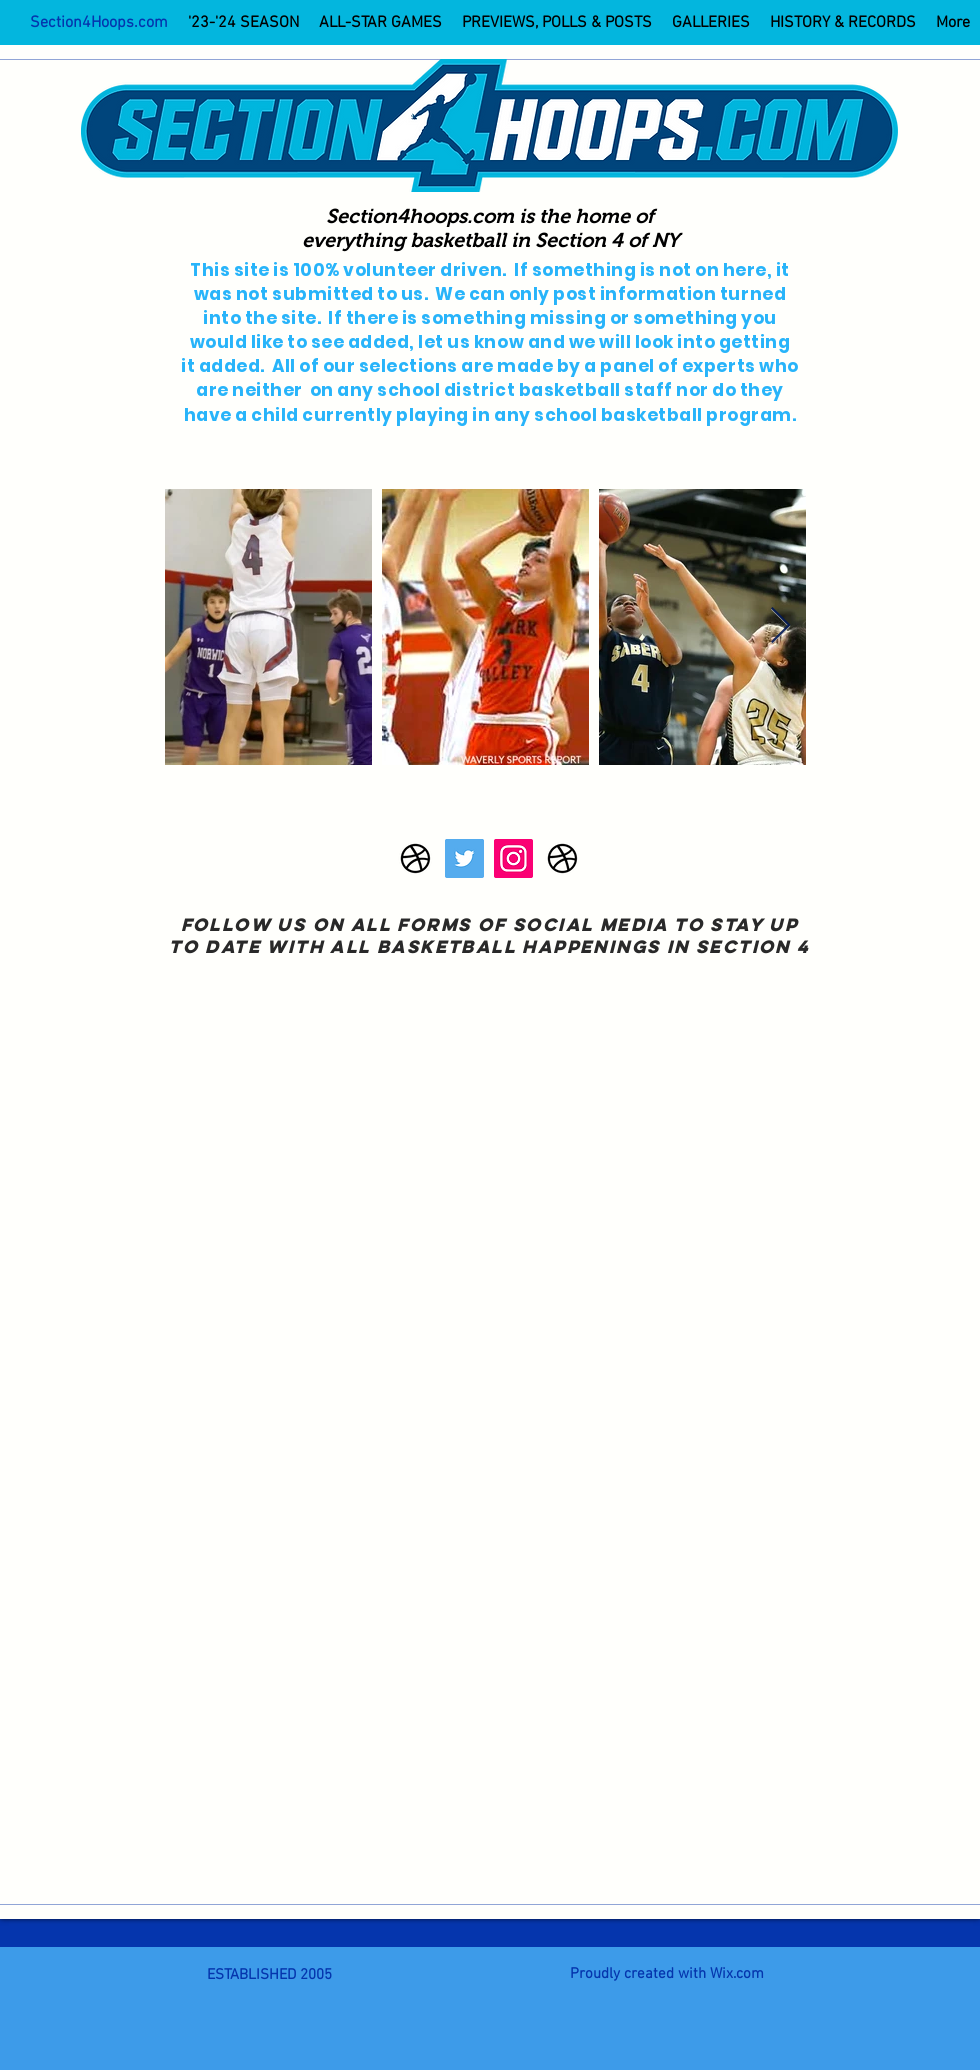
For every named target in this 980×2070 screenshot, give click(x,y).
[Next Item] (780, 626)
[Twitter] (464, 858)
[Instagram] (513, 858)
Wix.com (737, 1974)
